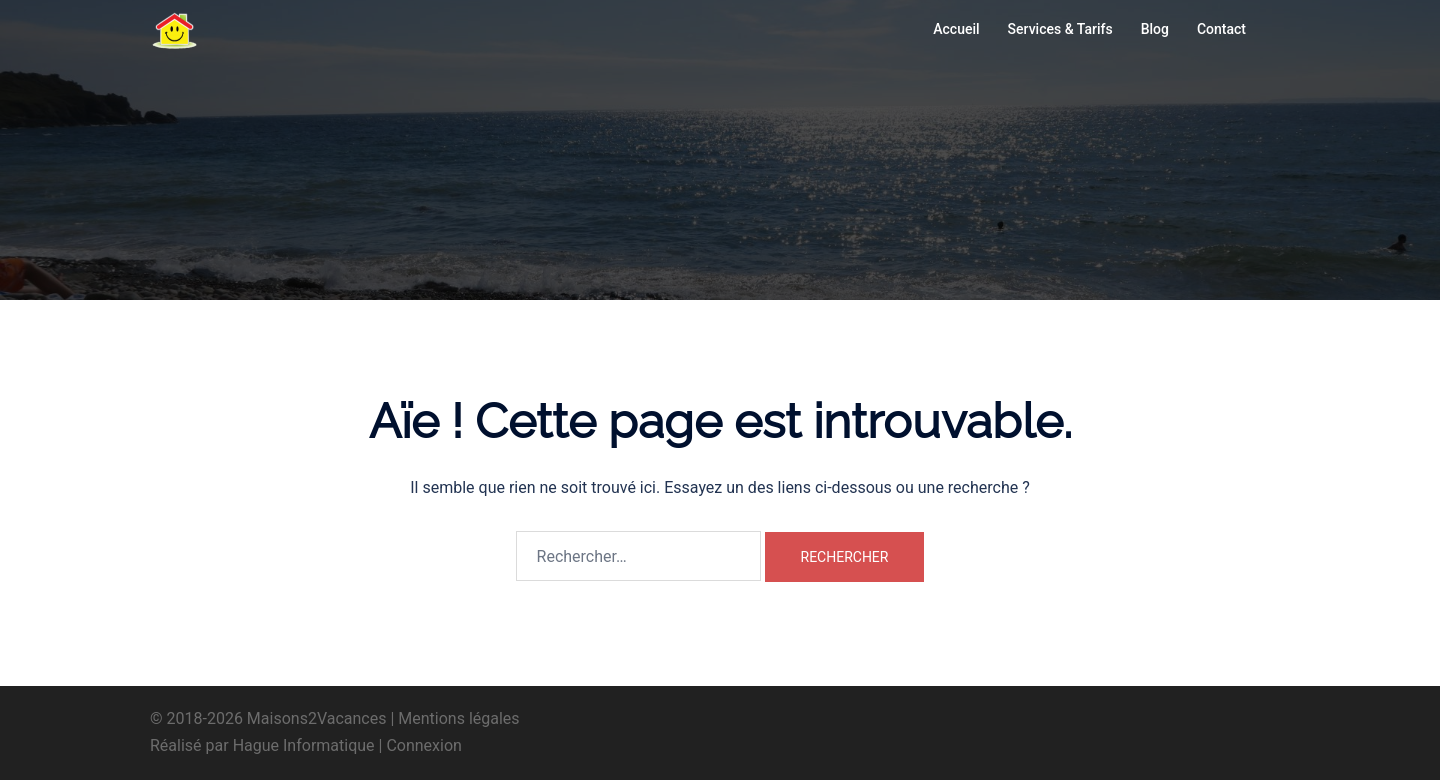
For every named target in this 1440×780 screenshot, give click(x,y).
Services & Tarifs (1060, 29)
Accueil (956, 29)
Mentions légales (458, 718)
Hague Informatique (304, 745)
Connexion (423, 745)
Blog (1155, 29)
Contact (1221, 29)
